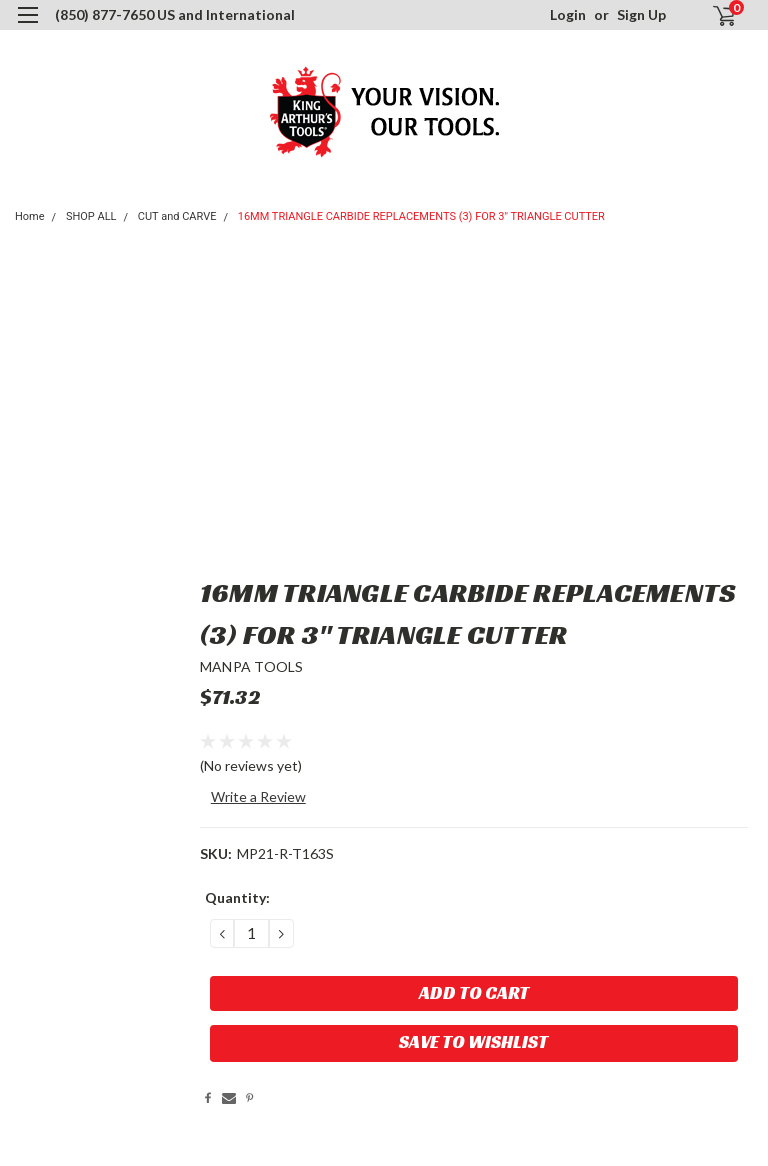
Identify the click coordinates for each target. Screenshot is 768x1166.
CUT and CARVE (177, 216)
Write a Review (258, 796)
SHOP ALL (91, 216)
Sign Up (641, 14)
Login (568, 14)
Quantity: (237, 897)
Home (30, 216)
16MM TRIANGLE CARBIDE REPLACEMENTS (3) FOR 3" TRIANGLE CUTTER (421, 216)
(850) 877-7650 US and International (175, 14)
